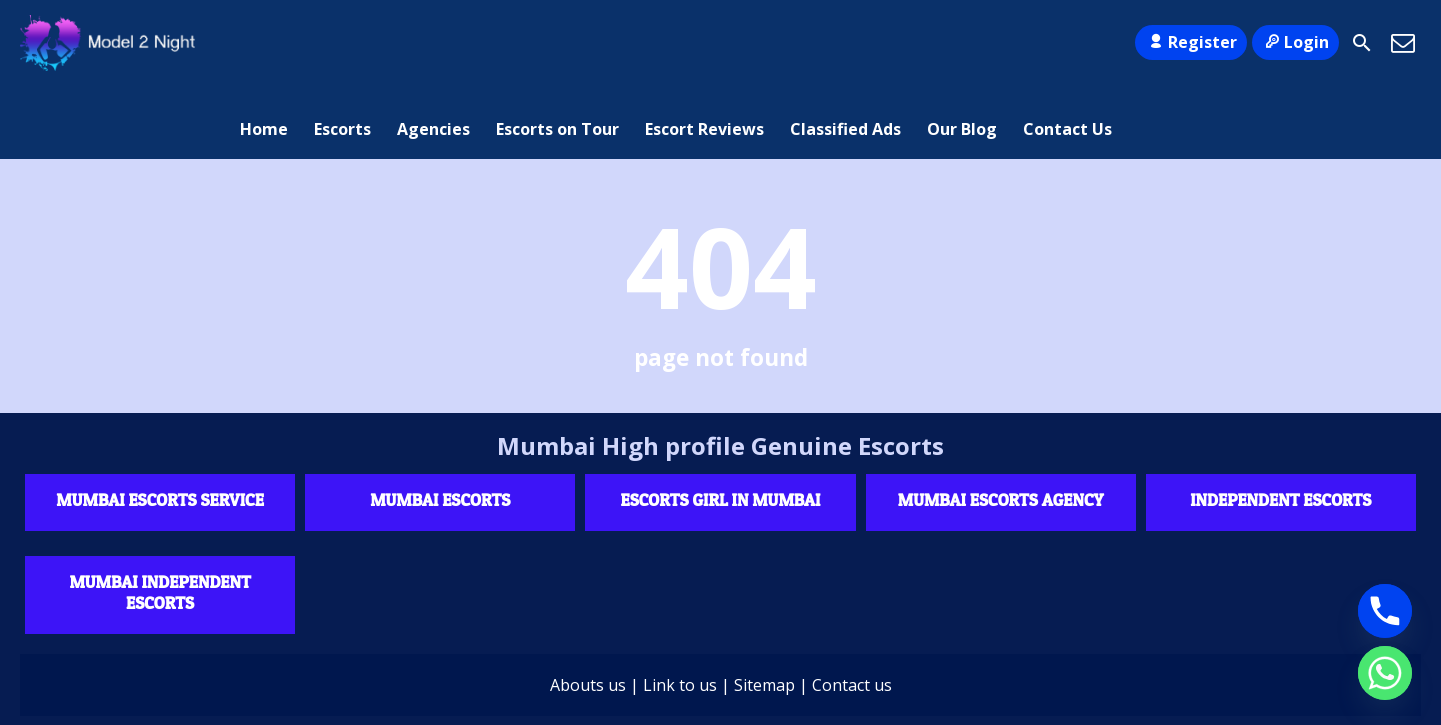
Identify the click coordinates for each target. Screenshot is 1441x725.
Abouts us (588, 612)
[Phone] (1385, 611)
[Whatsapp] (1385, 673)
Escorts (342, 43)
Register (1190, 42)
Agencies (433, 43)
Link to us (680, 612)
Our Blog (962, 43)
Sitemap (764, 612)
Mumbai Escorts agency (1001, 426)
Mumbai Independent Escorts (159, 519)
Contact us (852, 612)
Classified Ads (845, 43)
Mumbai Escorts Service (160, 426)
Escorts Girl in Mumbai (720, 426)
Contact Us (1067, 43)
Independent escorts (1280, 426)
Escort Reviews (704, 43)
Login (1295, 42)
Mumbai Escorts (440, 426)
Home (264, 43)
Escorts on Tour (557, 43)
